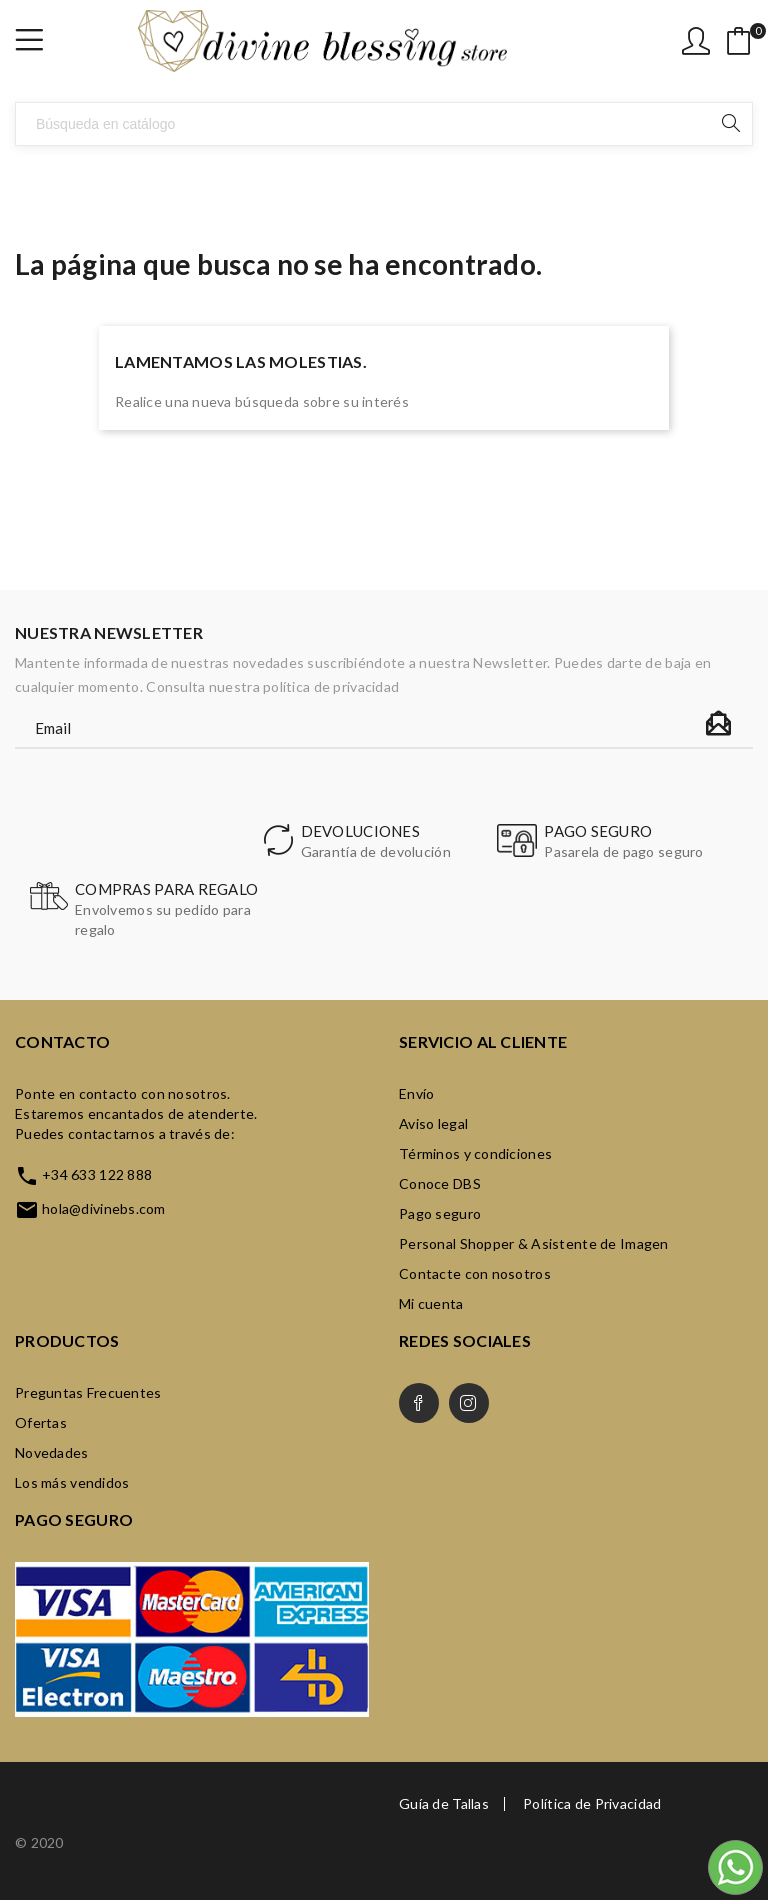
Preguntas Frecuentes (88, 1392)
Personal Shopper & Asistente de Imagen (534, 1243)
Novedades (52, 1452)
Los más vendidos (72, 1482)
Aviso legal (433, 1123)
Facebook (419, 1403)
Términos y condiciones (475, 1153)
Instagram (469, 1403)
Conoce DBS (440, 1183)
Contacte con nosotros (475, 1273)
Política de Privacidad (592, 1804)
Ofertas (41, 1422)
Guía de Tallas (444, 1804)
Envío (416, 1093)
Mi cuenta (431, 1303)
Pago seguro (440, 1213)
